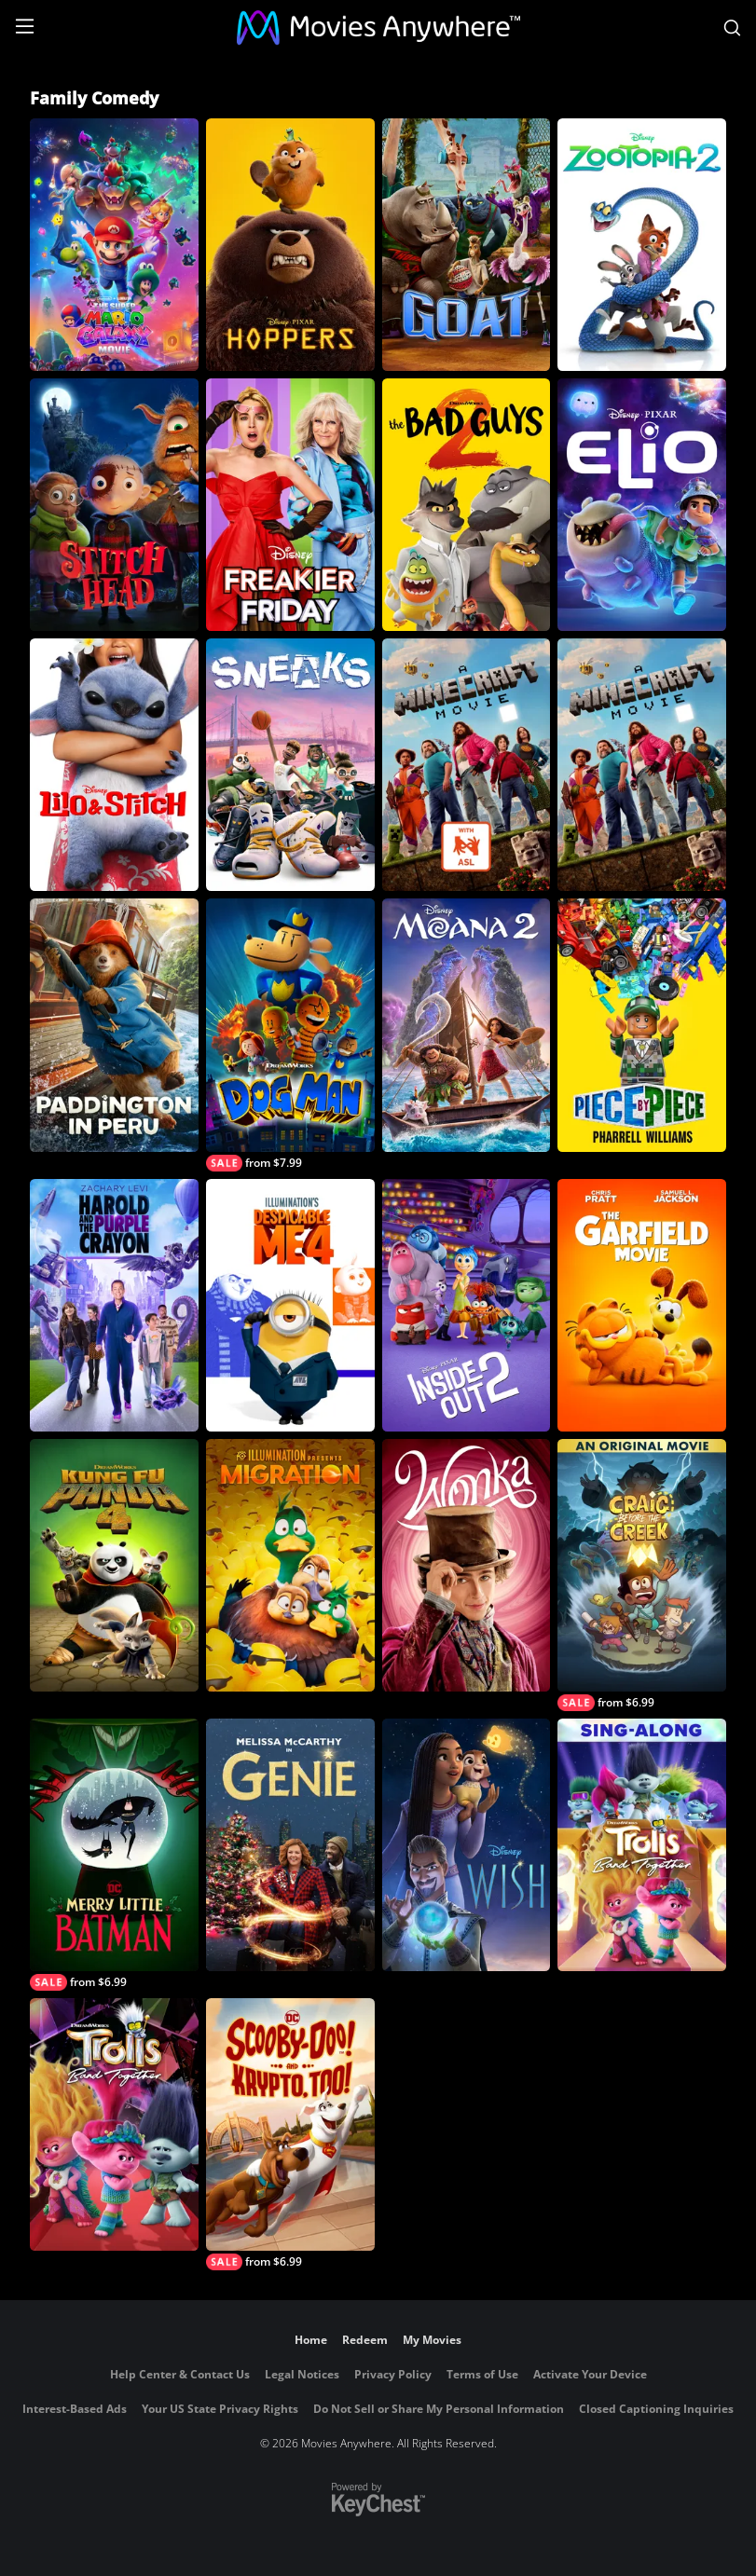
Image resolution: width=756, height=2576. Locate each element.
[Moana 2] (466, 1024)
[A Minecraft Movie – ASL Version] (466, 764)
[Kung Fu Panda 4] (114, 1565)
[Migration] (290, 1565)
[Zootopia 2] (641, 244)
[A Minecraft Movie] (641, 764)
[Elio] (641, 504)
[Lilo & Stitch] (114, 764)
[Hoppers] (290, 244)
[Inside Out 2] (466, 1305)
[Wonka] (466, 1565)
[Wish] (466, 1845)
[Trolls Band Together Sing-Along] (641, 1845)
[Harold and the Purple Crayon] (114, 1305)
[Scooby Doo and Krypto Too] (290, 2134)
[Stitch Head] (114, 504)
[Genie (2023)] (290, 1845)
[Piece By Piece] (641, 1024)
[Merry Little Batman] (114, 1855)
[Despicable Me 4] (290, 1305)
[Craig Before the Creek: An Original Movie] (641, 1575)
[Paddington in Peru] (114, 1024)
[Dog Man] (290, 1034)
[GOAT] (466, 244)
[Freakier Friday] (290, 504)
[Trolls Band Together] (114, 2124)
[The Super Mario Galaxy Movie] (114, 244)
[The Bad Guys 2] (466, 504)
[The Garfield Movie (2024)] (641, 1305)
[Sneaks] (290, 764)
